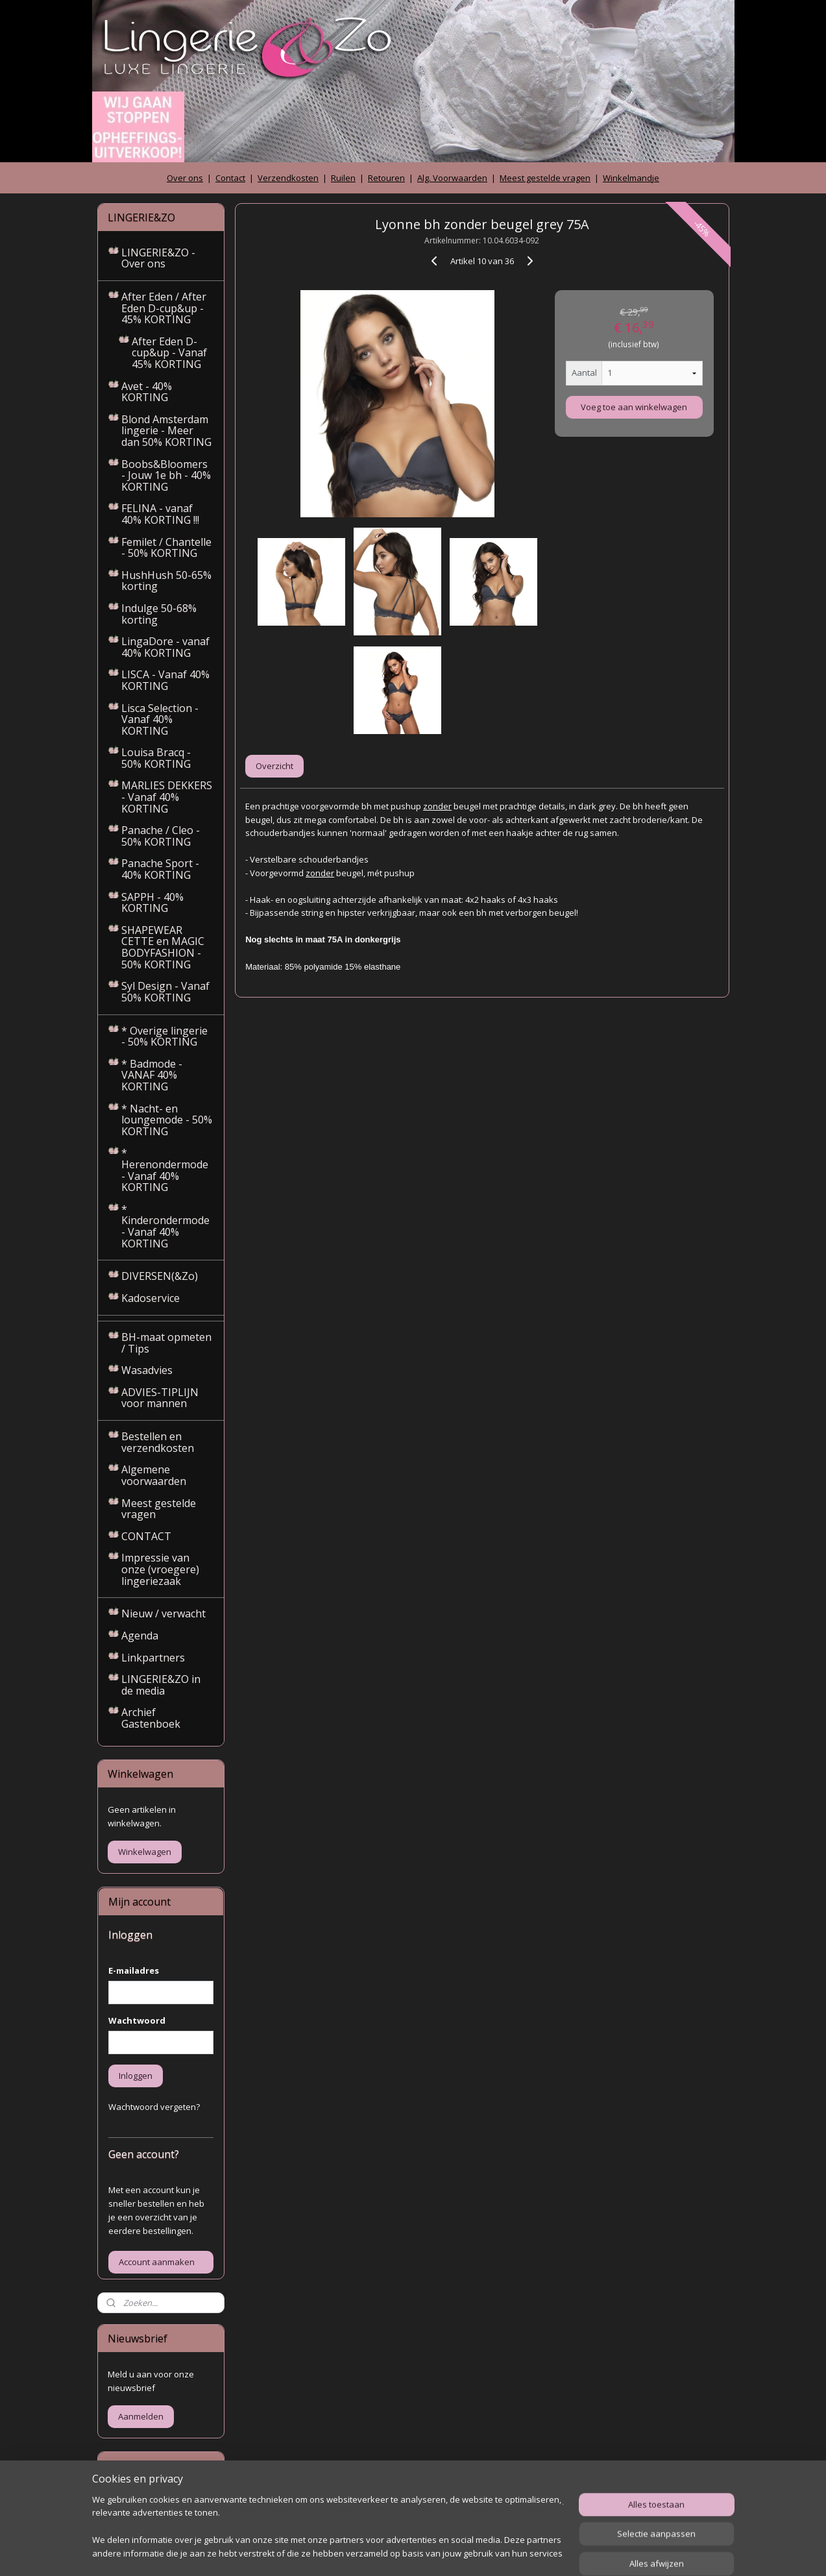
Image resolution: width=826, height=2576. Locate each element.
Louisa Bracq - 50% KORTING (156, 758)
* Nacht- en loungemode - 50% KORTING (166, 1119)
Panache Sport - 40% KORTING (160, 869)
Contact (230, 178)
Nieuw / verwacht (163, 1613)
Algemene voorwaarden (153, 1475)
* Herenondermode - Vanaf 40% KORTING (164, 1170)
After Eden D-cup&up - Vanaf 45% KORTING (169, 352)
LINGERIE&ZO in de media (160, 1685)
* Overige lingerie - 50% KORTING (164, 1036)
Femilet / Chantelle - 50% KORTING (166, 548)
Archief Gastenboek (150, 1718)
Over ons (185, 178)
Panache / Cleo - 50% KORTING (160, 836)
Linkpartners (153, 1657)
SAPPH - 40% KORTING (152, 903)
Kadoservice (150, 1298)
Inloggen (135, 2075)
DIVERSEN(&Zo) (159, 1276)
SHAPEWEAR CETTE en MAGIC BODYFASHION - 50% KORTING (162, 947)
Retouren (386, 178)
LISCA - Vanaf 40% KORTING (165, 680)
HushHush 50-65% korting (166, 581)
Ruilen (343, 178)
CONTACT (146, 1536)
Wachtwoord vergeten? (154, 2107)
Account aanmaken (157, 2262)
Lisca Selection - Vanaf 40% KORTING (160, 719)
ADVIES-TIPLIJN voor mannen (160, 1398)
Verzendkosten (288, 178)
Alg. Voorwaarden (452, 178)
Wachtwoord (136, 2020)
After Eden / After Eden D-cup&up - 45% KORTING (163, 307)
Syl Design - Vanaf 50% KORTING (165, 992)
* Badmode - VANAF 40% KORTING (151, 1075)
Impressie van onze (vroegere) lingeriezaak (160, 1569)
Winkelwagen (144, 1852)
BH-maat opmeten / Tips (166, 1343)
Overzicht (274, 766)
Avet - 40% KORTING (146, 392)
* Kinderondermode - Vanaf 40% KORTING (165, 1226)
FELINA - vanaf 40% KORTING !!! (160, 514)
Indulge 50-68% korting (159, 614)
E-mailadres (133, 1970)
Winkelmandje (631, 178)
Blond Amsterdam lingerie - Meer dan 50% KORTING (166, 430)
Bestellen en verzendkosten (157, 1442)
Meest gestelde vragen (545, 178)
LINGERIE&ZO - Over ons (158, 258)
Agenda (139, 1635)
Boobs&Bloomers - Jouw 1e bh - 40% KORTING (166, 475)
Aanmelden (141, 2416)
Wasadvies (147, 1370)
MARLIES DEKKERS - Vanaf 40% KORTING (166, 796)
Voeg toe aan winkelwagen (634, 407)
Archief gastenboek (146, 2501)
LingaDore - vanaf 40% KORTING (165, 647)
